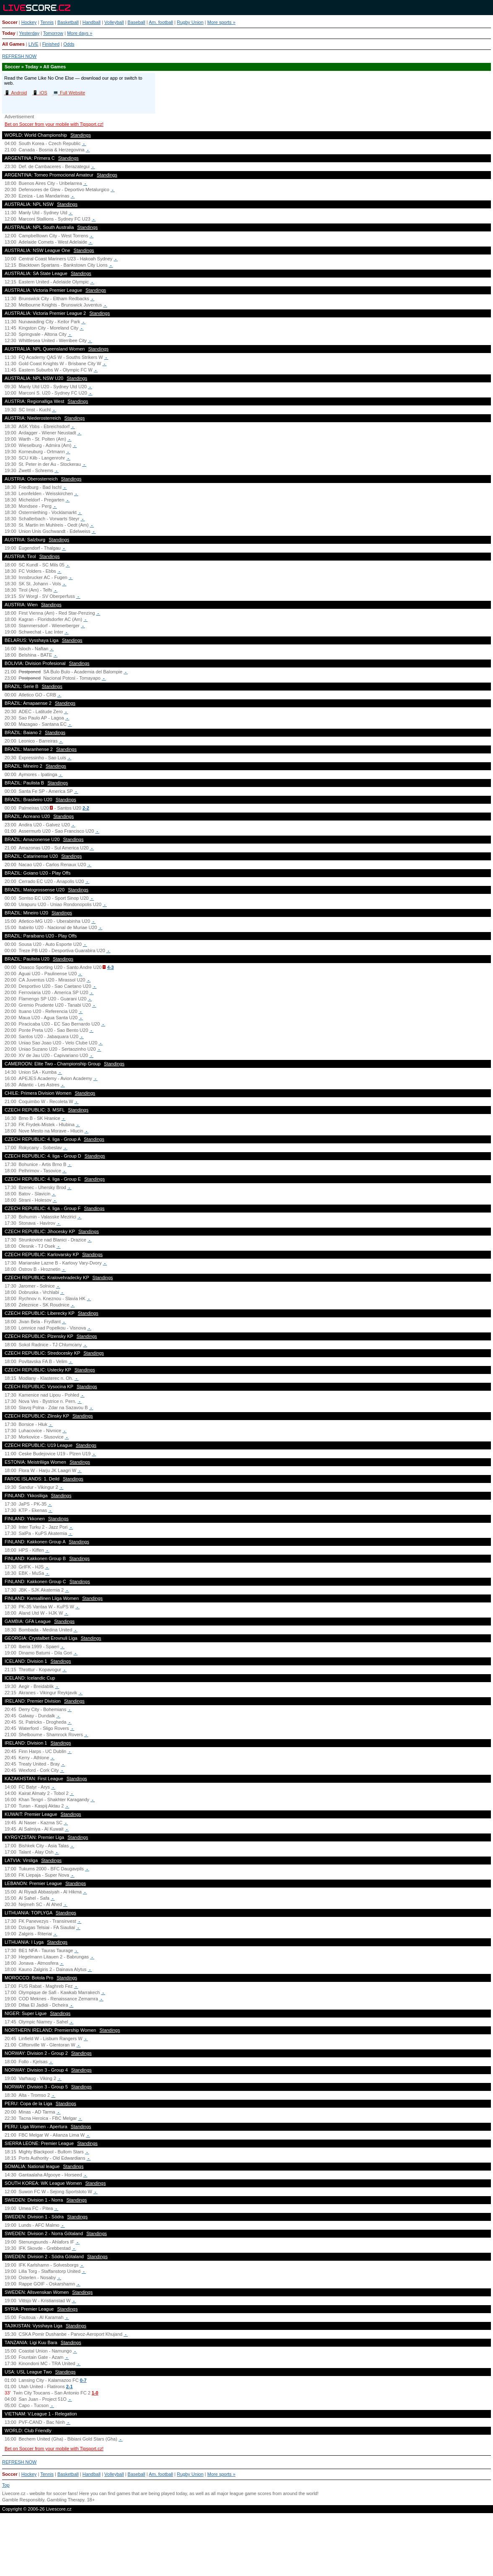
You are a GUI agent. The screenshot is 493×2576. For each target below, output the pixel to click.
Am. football (161, 22)
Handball (92, 22)
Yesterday (29, 33)
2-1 (69, 2386)
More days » (80, 33)
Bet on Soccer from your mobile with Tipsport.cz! (54, 124)
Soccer (10, 22)
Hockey (29, 22)
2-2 (86, 807)
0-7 (83, 2380)
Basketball (68, 22)
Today (8, 33)
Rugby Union (190, 22)
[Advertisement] (246, 2548)
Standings (80, 135)
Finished (51, 44)
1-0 (95, 2392)
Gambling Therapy (65, 2499)
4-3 (110, 967)
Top (6, 2485)
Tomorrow (53, 33)
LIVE (33, 44)
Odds (68, 44)
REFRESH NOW (19, 56)
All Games (13, 44)
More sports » (221, 22)
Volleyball (114, 22)
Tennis (47, 22)
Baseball (136, 22)
